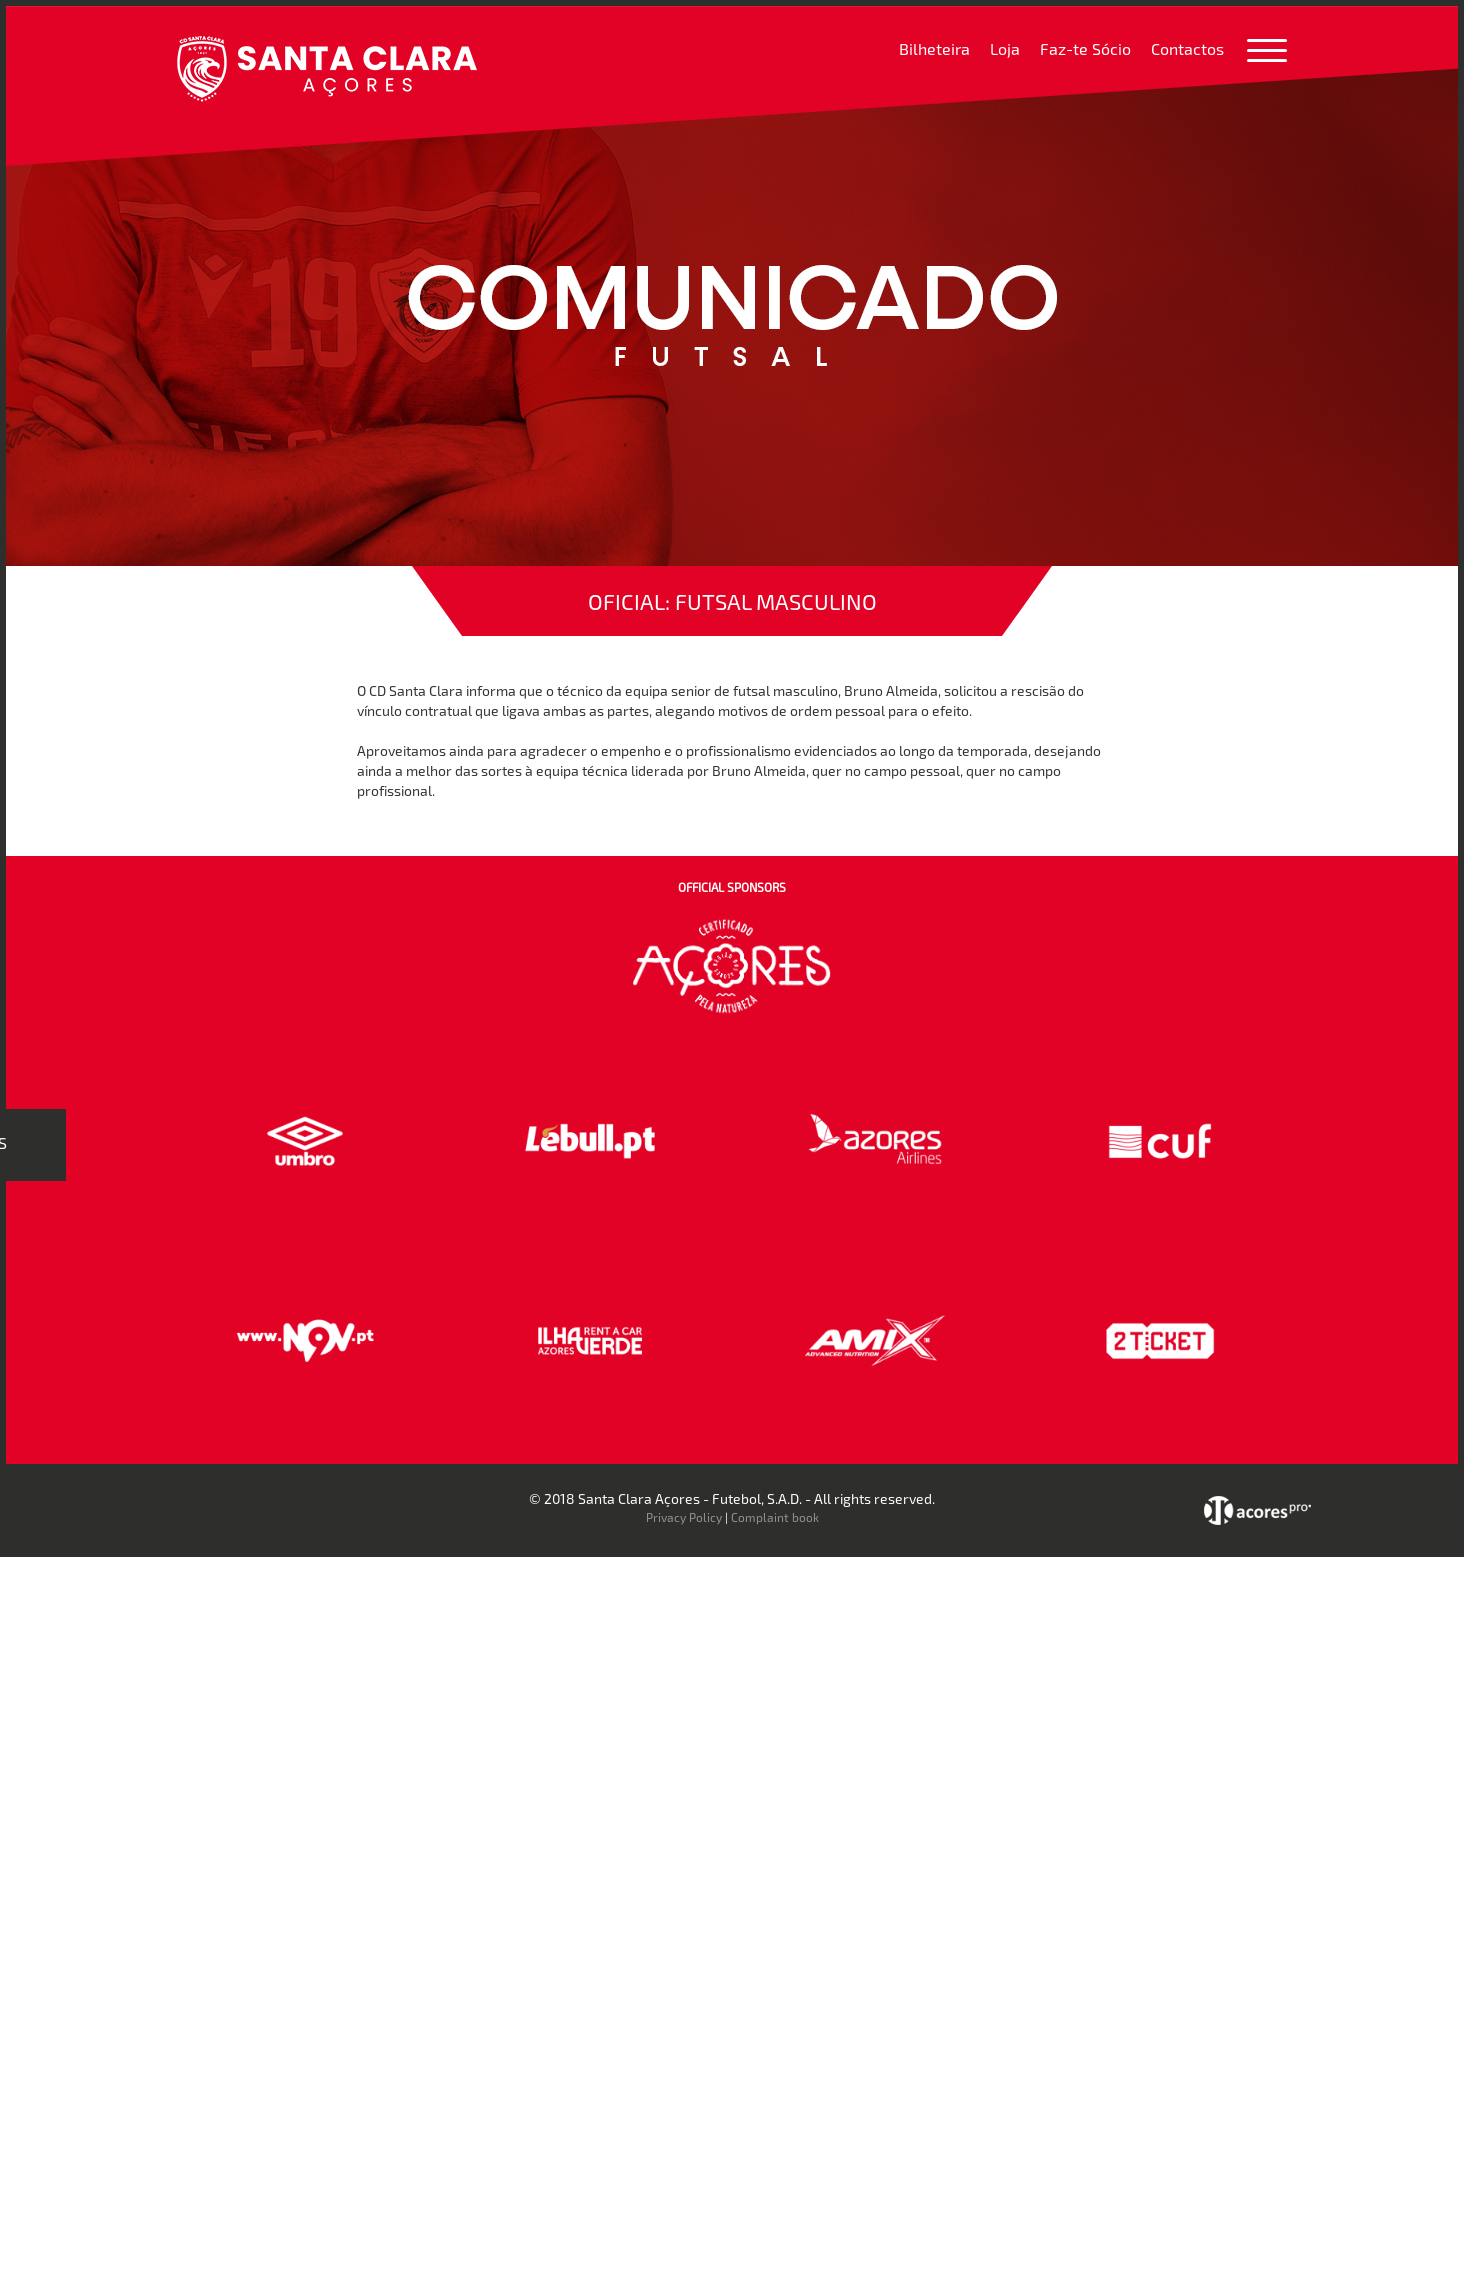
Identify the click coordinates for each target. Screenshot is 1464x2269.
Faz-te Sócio (1085, 48)
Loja (1005, 48)
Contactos (1187, 48)
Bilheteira (934, 48)
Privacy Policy (684, 1517)
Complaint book (775, 1517)
